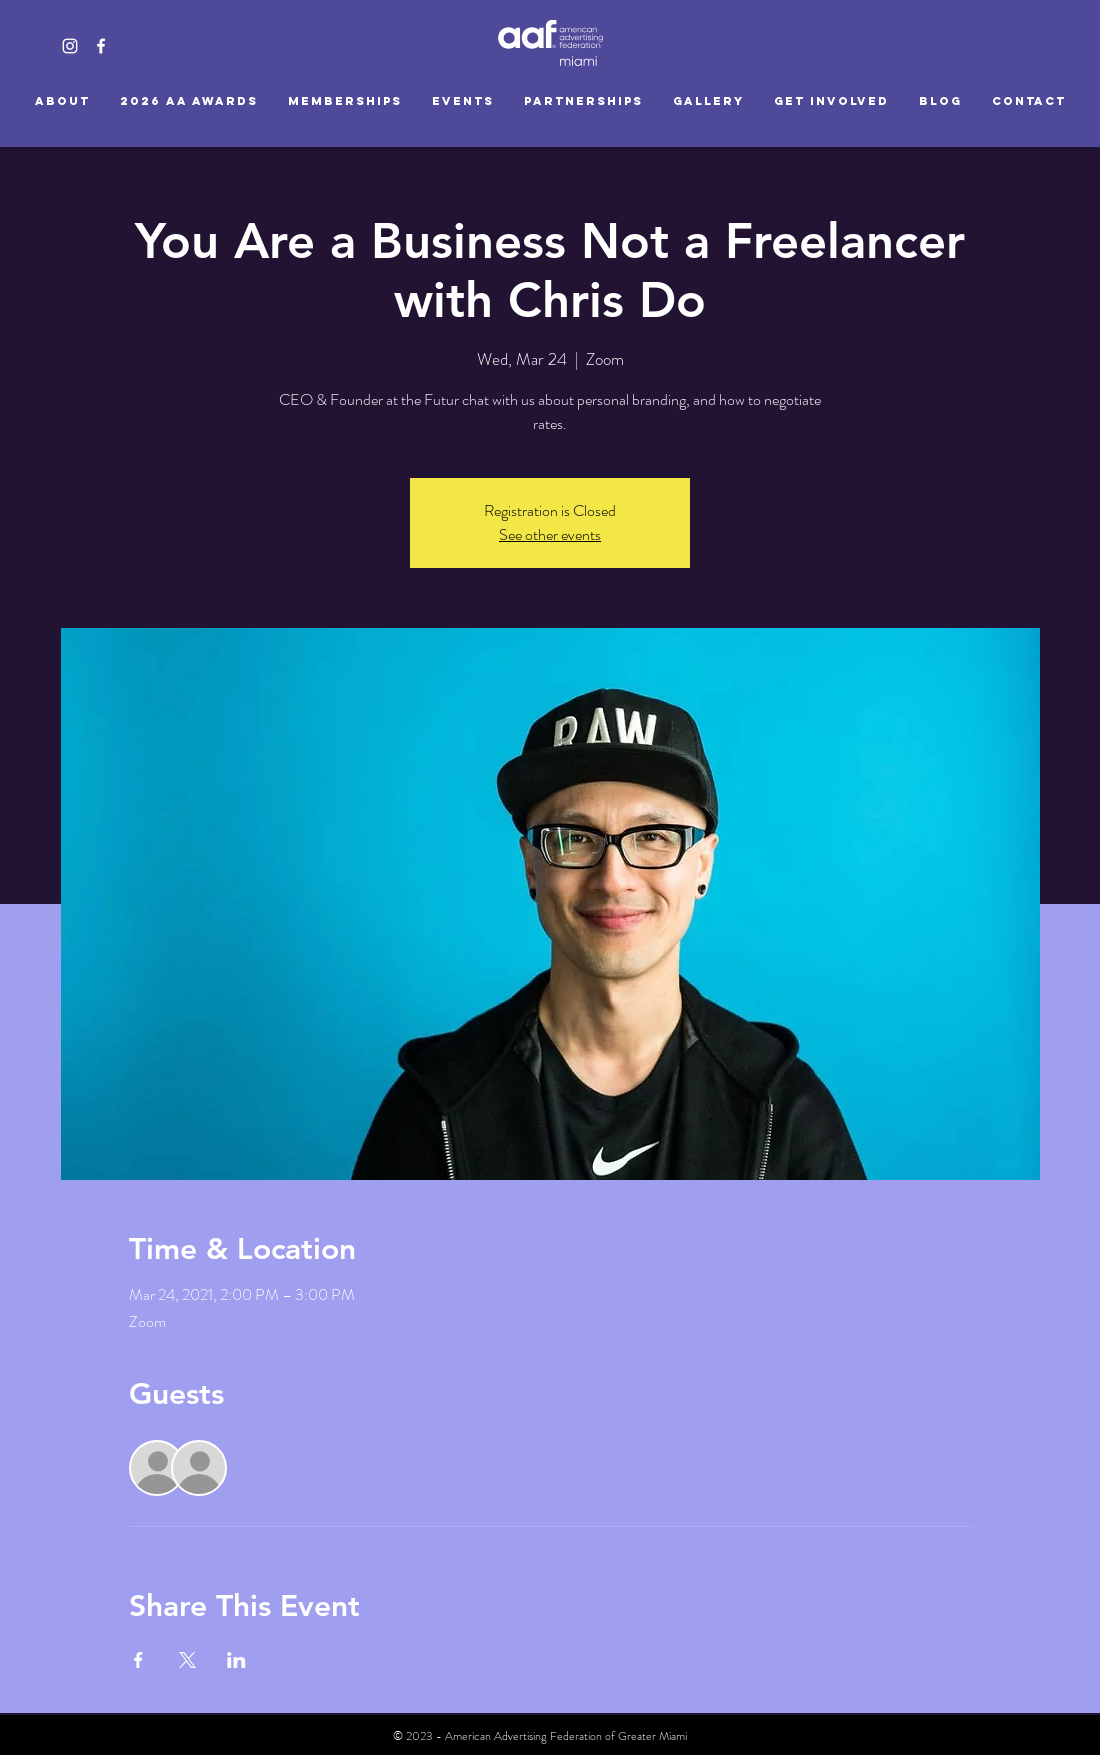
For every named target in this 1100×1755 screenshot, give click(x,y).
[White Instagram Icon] (70, 46)
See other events (550, 534)
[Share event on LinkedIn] (236, 1660)
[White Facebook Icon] (101, 46)
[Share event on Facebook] (138, 1660)
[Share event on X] (187, 1660)
